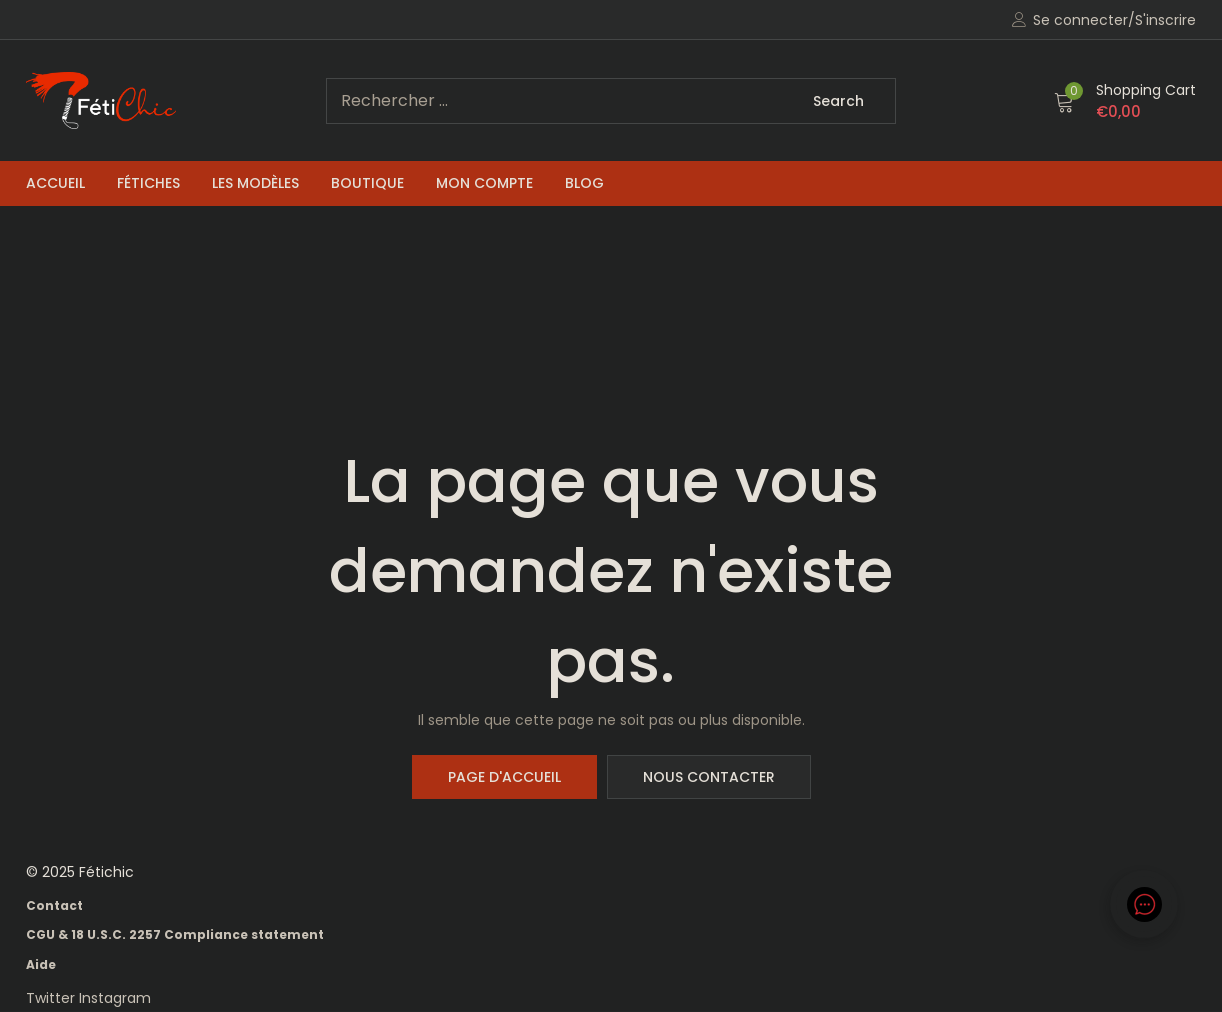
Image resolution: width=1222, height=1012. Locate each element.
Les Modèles (255, 183)
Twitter (52, 998)
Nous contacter (709, 777)
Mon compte (484, 183)
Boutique (367, 183)
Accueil (55, 183)
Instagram (115, 998)
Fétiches (148, 183)
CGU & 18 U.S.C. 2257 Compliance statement (175, 934)
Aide (41, 964)
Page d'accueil (504, 777)
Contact (54, 905)
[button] (1125, 101)
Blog (584, 183)
